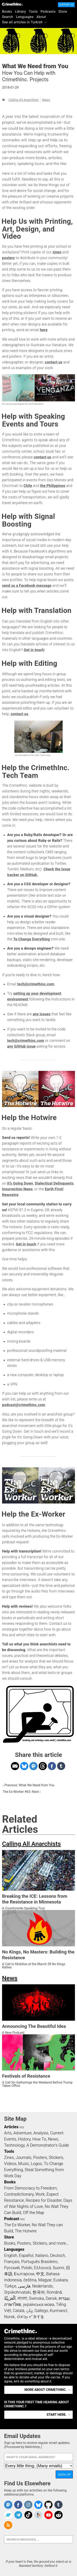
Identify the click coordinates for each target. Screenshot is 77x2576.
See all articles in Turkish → (24, 22)
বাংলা (22, 2298)
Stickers (56, 2157)
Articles (11, 2126)
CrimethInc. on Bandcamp (8, 2515)
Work (40, 2194)
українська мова (38, 2304)
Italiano (41, 2255)
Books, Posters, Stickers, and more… (36, 2243)
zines (57, 252)
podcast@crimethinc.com (23, 1405)
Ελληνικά (42, 2267)
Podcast (11, 2218)
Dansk (51, 2298)
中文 (40, 2273)
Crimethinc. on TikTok (28, 2515)
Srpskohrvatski (17, 2292)
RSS (22, 2127)
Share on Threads (43, 1766)
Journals (23, 2157)
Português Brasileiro (39, 2261)
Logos (36, 2163)
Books (7, 11)
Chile (28, 486)
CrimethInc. (12, 4)
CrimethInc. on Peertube (38, 2515)
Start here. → (59, 2415)
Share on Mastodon (33, 1766)
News (46, 100)
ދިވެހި (29, 2310)
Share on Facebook (52, 1766)
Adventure (22, 2133)
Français (12, 2261)
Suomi (58, 2267)
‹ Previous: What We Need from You (28, 1785)
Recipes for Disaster (44, 2200)
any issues (42, 1014)
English (10, 2255)
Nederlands (42, 2286)
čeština (29, 2280)
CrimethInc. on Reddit (58, 2515)
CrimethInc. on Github (48, 2505)
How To (39, 2139)
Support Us (66, 4)
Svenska (36, 2298)
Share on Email (15, 1766)
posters (8, 258)
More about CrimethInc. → (47, 2390)
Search (7, 17)
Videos (10, 2163)
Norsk (9, 2316)
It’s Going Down (20, 1183)
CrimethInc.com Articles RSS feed (8, 2525)
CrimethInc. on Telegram (18, 2515)
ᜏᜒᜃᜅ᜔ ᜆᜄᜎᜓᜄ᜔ (30, 2316)
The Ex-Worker (17, 2224)
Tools (33, 11)
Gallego (41, 2310)
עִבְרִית (64, 2298)
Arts (7, 2133)
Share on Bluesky (24, 1766)
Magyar (45, 2280)
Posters (40, 2157)
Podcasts (48, 11)
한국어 (38, 2292)
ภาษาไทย (12, 2304)
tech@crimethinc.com (35, 984)
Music (23, 2163)
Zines (9, 2157)
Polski (26, 2267)
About (41, 17)
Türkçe (10, 2286)
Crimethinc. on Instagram (28, 2505)
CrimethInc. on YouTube (48, 2515)
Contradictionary (19, 2194)
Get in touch (34, 650)
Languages (25, 17)
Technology (14, 2145)
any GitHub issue (21, 1046)
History (24, 2139)
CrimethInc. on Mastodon (8, 2505)
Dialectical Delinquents (54, 1183)
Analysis (40, 2133)
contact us (53, 362)
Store (63, 11)
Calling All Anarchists (23, 100)
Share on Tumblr (61, 1766)
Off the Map (33, 2212)
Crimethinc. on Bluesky (38, 2505)
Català (18, 2310)
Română (54, 2292)
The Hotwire (26, 2231)
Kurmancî (58, 2310)
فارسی (24, 2286)
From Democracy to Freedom (30, 2188)
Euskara (60, 2280)
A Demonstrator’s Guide (47, 2145)
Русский (12, 2267)
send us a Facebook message (26, 586)
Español (26, 2255)
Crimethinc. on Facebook (18, 2505)
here (43, 330)
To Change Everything (31, 939)
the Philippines (52, 486)
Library (20, 11)
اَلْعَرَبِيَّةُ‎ (10, 2298)
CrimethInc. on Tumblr (58, 2505)
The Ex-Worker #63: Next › (21, 1792)
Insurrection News (17, 1189)
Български (24, 2273)
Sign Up (64, 2474)
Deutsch (57, 2255)
